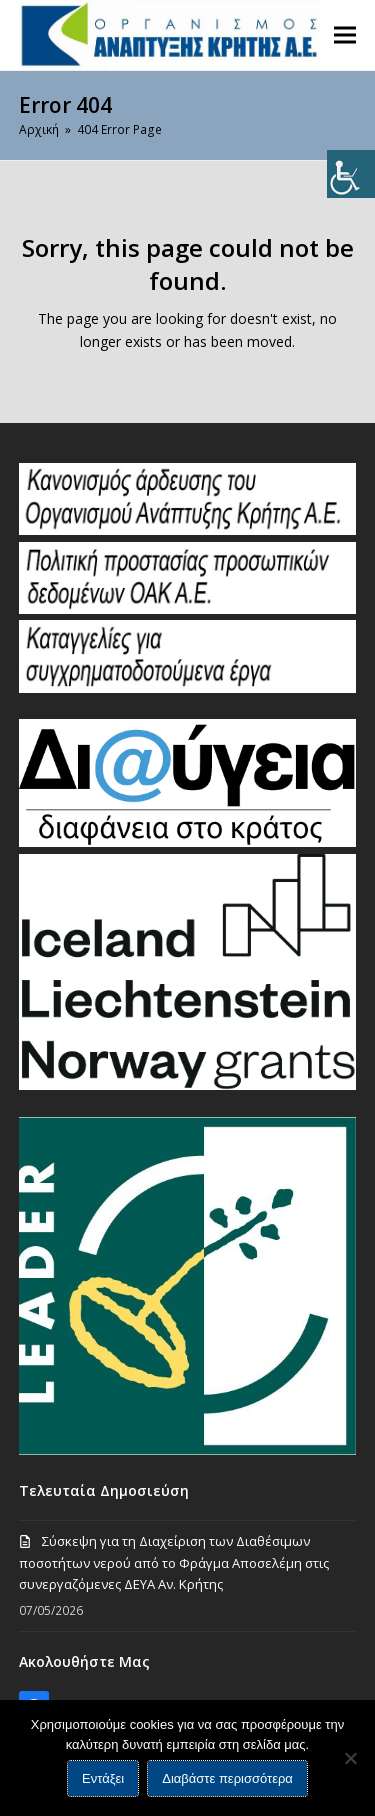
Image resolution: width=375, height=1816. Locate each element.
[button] (345, 34)
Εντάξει (103, 1778)
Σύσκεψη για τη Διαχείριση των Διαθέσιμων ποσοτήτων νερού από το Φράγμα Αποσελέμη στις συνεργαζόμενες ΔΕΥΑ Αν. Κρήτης (174, 1562)
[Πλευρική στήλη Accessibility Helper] (351, 174)
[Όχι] (350, 1758)
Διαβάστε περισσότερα (227, 1778)
